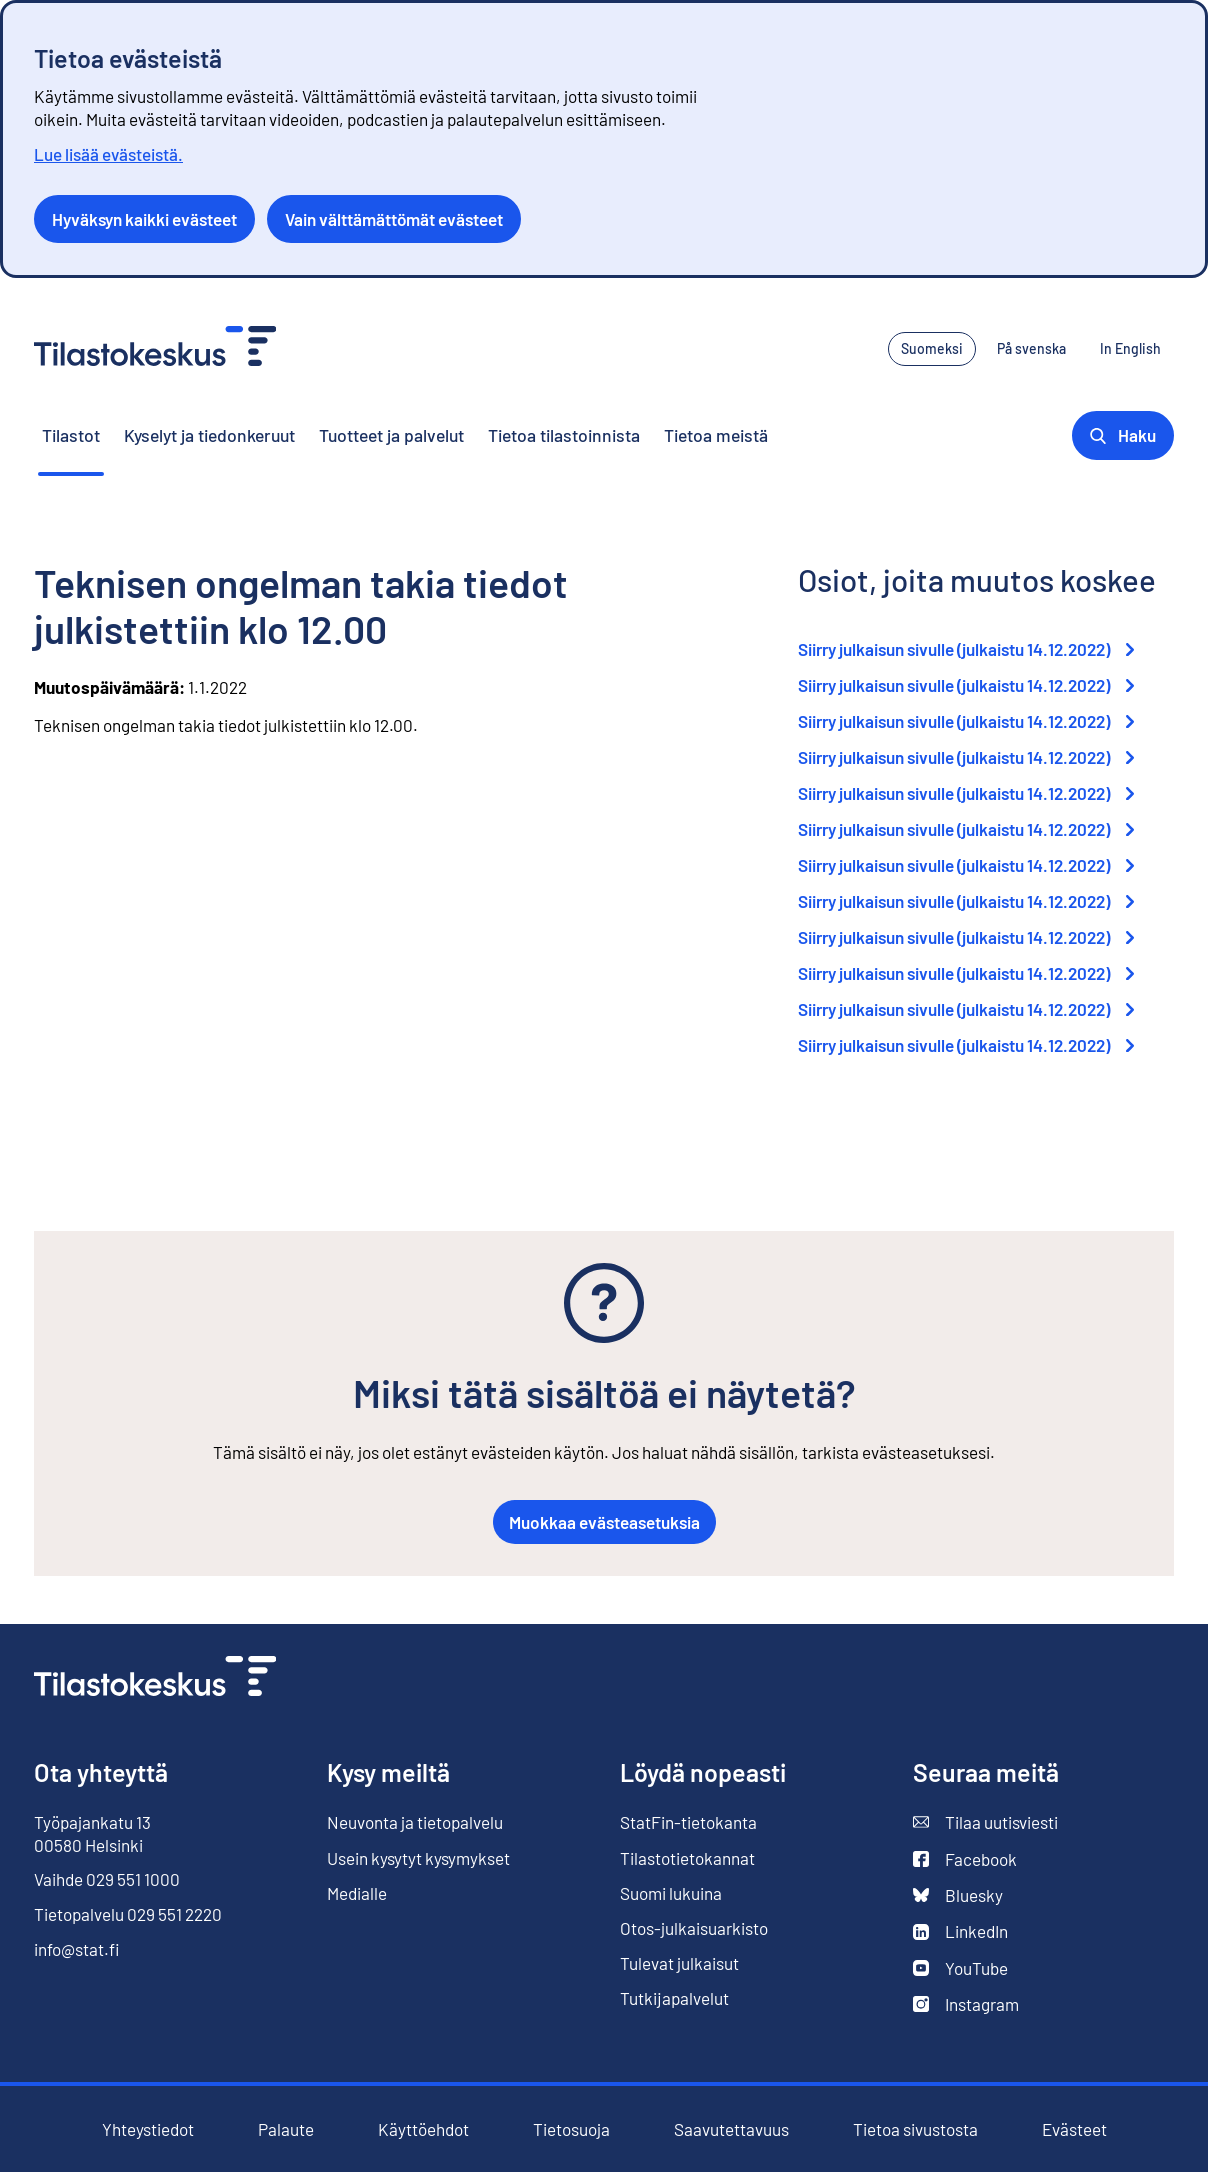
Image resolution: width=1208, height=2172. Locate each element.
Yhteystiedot (148, 2129)
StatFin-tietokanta (688, 1822)
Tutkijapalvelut (674, 1998)
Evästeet (1074, 2129)
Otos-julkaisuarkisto (694, 1928)
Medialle (357, 1893)
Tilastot (71, 435)
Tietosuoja (571, 2129)
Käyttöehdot (423, 2129)
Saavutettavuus (731, 2129)
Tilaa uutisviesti (985, 1822)
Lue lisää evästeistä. (108, 154)
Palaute (286, 2129)
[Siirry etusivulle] (155, 1678)
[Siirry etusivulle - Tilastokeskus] (155, 348)
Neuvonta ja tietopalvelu (415, 1822)
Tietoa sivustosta (915, 2129)
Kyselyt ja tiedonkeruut (209, 435)
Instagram (966, 2004)
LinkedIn (960, 1931)
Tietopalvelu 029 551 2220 (128, 1914)
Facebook (965, 1859)
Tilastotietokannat (687, 1858)
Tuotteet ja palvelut (391, 435)
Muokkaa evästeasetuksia (604, 1522)
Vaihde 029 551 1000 (107, 1879)
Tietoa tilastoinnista (564, 435)
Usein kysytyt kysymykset (418, 1858)
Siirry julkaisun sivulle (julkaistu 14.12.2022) (966, 649)
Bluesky (958, 1895)
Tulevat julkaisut (679, 1963)
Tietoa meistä (716, 435)
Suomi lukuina (671, 1893)
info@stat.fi (77, 1949)
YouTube (960, 1968)
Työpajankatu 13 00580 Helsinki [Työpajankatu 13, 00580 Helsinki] (92, 1833)
